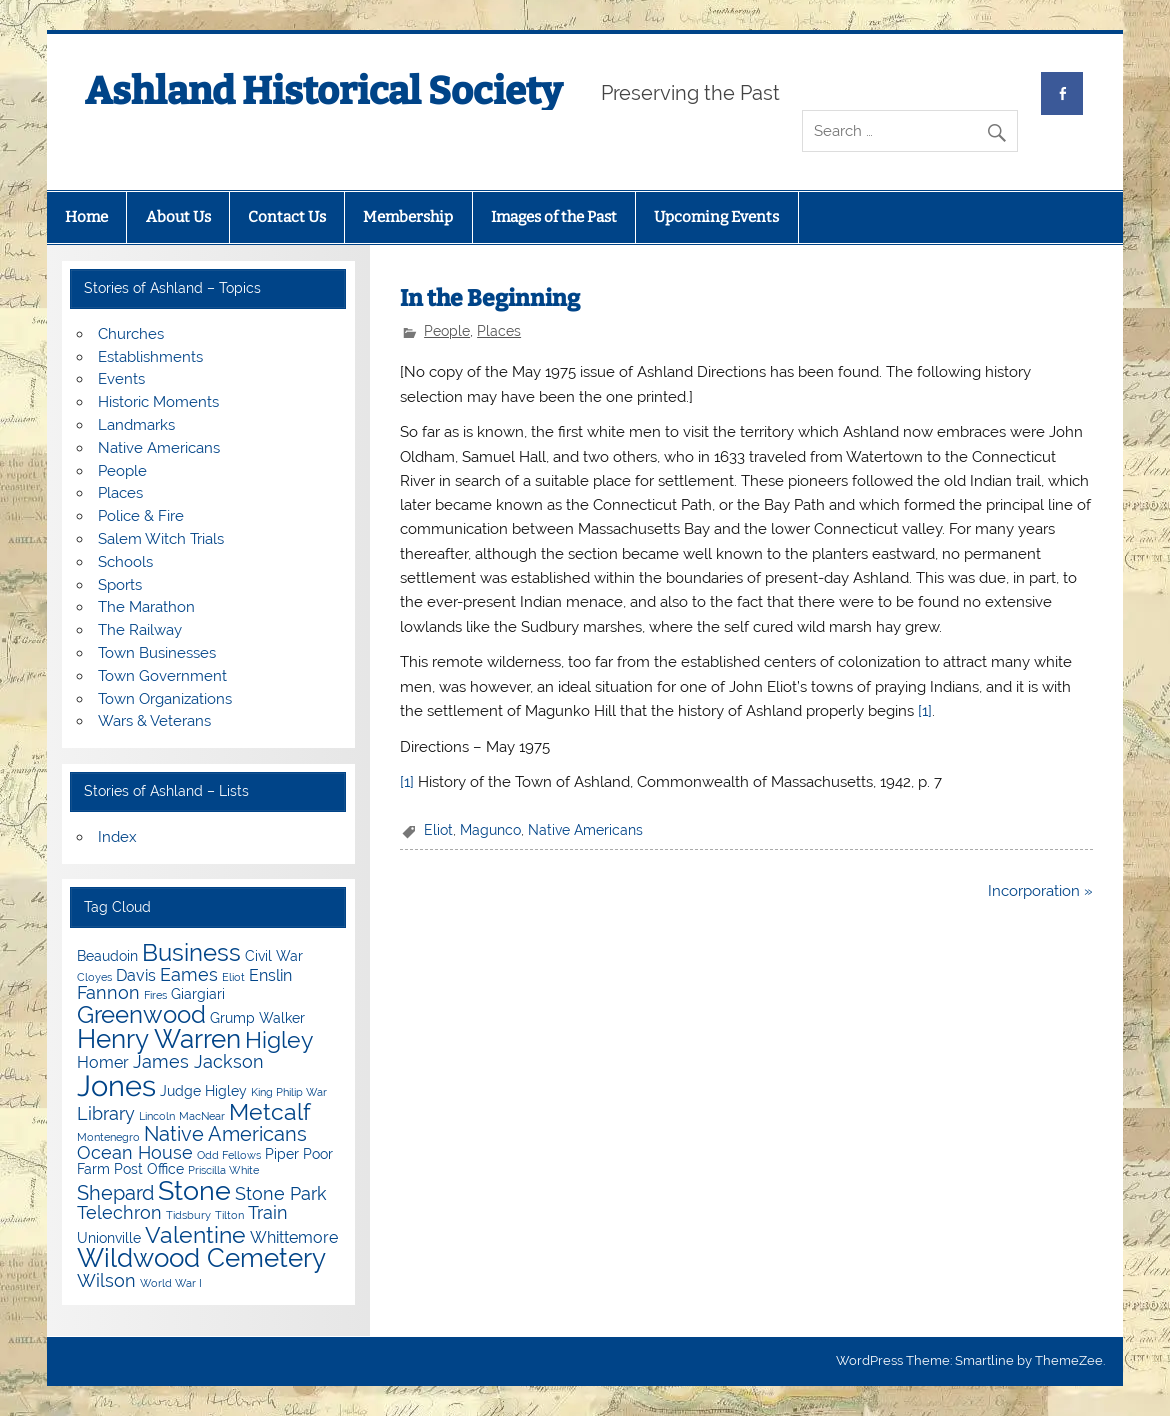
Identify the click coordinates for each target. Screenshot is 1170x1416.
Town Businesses (157, 653)
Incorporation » (1040, 891)
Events (121, 379)
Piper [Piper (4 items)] (282, 1154)
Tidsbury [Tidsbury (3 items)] (188, 1215)
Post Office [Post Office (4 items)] (149, 1169)
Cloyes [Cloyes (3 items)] (94, 977)
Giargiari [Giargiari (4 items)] (198, 994)
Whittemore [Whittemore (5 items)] (294, 1237)
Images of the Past (554, 217)
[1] (925, 711)
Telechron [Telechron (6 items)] (119, 1212)
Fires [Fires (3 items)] (155, 995)
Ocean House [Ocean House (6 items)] (135, 1152)
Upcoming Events (716, 217)
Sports (120, 585)
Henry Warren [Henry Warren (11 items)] (159, 1039)
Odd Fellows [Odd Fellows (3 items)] (229, 1155)
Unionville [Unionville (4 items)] (109, 1238)
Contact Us (287, 217)
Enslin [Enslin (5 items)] (270, 975)
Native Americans (585, 830)
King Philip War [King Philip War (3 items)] (289, 1092)
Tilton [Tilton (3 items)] (229, 1215)
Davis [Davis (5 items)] (136, 975)
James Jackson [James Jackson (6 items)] (198, 1061)
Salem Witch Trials (161, 539)
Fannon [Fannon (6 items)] (108, 992)
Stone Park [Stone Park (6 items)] (281, 1193)
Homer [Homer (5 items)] (103, 1062)
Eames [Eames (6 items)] (189, 974)
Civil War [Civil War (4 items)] (274, 956)
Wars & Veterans (154, 721)
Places (499, 331)
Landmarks (136, 425)
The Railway (140, 630)
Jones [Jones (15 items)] (116, 1085)
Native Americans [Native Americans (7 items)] (225, 1134)
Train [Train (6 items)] (268, 1212)
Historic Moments (158, 402)
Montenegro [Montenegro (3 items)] (108, 1137)
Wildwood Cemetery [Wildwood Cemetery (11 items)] (201, 1258)
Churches (131, 334)
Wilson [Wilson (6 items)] (106, 1280)
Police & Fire (141, 516)
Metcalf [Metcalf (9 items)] (270, 1111)
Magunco (490, 830)
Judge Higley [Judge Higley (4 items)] (203, 1091)
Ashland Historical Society (323, 91)
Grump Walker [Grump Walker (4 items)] (257, 1018)
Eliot (438, 830)
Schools (125, 562)
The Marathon (146, 607)
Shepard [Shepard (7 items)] (115, 1193)
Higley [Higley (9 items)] (279, 1039)
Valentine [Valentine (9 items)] (195, 1234)
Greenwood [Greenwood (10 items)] (141, 1014)
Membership (408, 217)
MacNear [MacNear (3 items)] (202, 1116)
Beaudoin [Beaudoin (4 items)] (107, 956)
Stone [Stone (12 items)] (194, 1190)
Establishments (150, 357)
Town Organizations (165, 699)
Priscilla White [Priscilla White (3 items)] (223, 1170)
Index (117, 837)
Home (86, 217)
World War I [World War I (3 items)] (171, 1283)
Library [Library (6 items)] (106, 1113)
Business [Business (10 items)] (191, 952)
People (447, 331)
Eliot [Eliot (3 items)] (233, 977)
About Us (178, 217)
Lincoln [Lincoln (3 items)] (157, 1116)
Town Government (162, 676)
